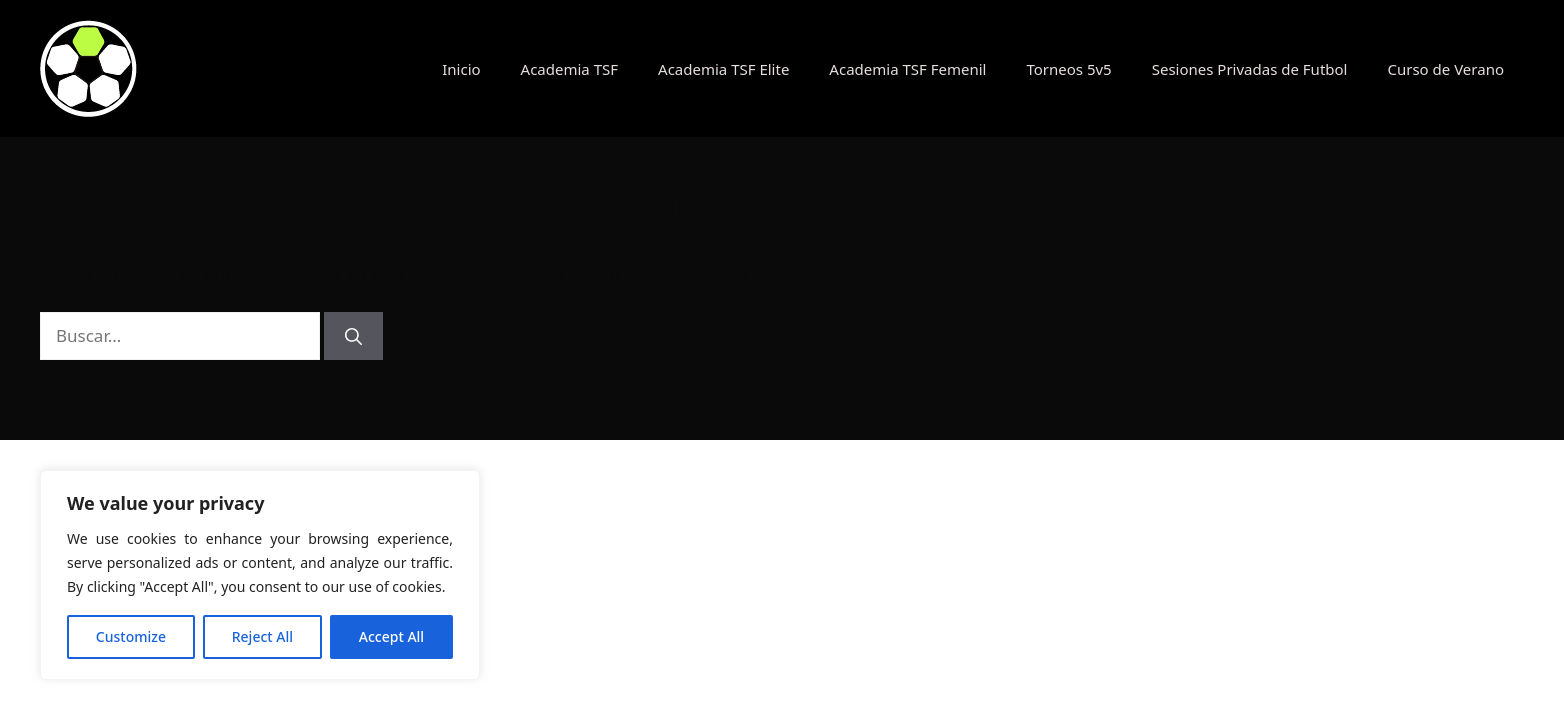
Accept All (391, 636)
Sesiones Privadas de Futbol (1250, 69)
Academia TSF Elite (723, 69)
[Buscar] (353, 336)
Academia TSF (569, 69)
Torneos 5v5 (1068, 69)
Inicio (461, 69)
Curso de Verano (1445, 69)
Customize (131, 636)
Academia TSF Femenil (907, 69)
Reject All (262, 636)
